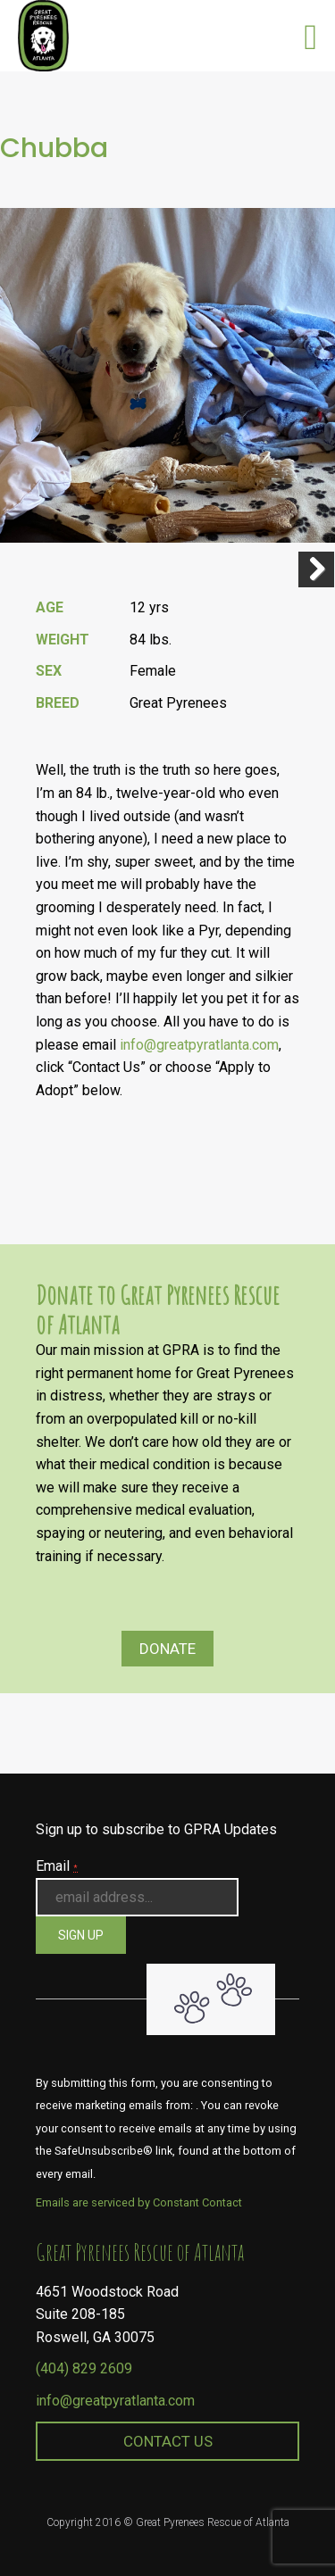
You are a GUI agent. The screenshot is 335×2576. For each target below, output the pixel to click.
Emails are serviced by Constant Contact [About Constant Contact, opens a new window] (139, 2202)
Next (316, 569)
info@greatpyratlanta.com (199, 1044)
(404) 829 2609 (84, 2368)
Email (57, 1865)
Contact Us (168, 2441)
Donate (167, 1649)
